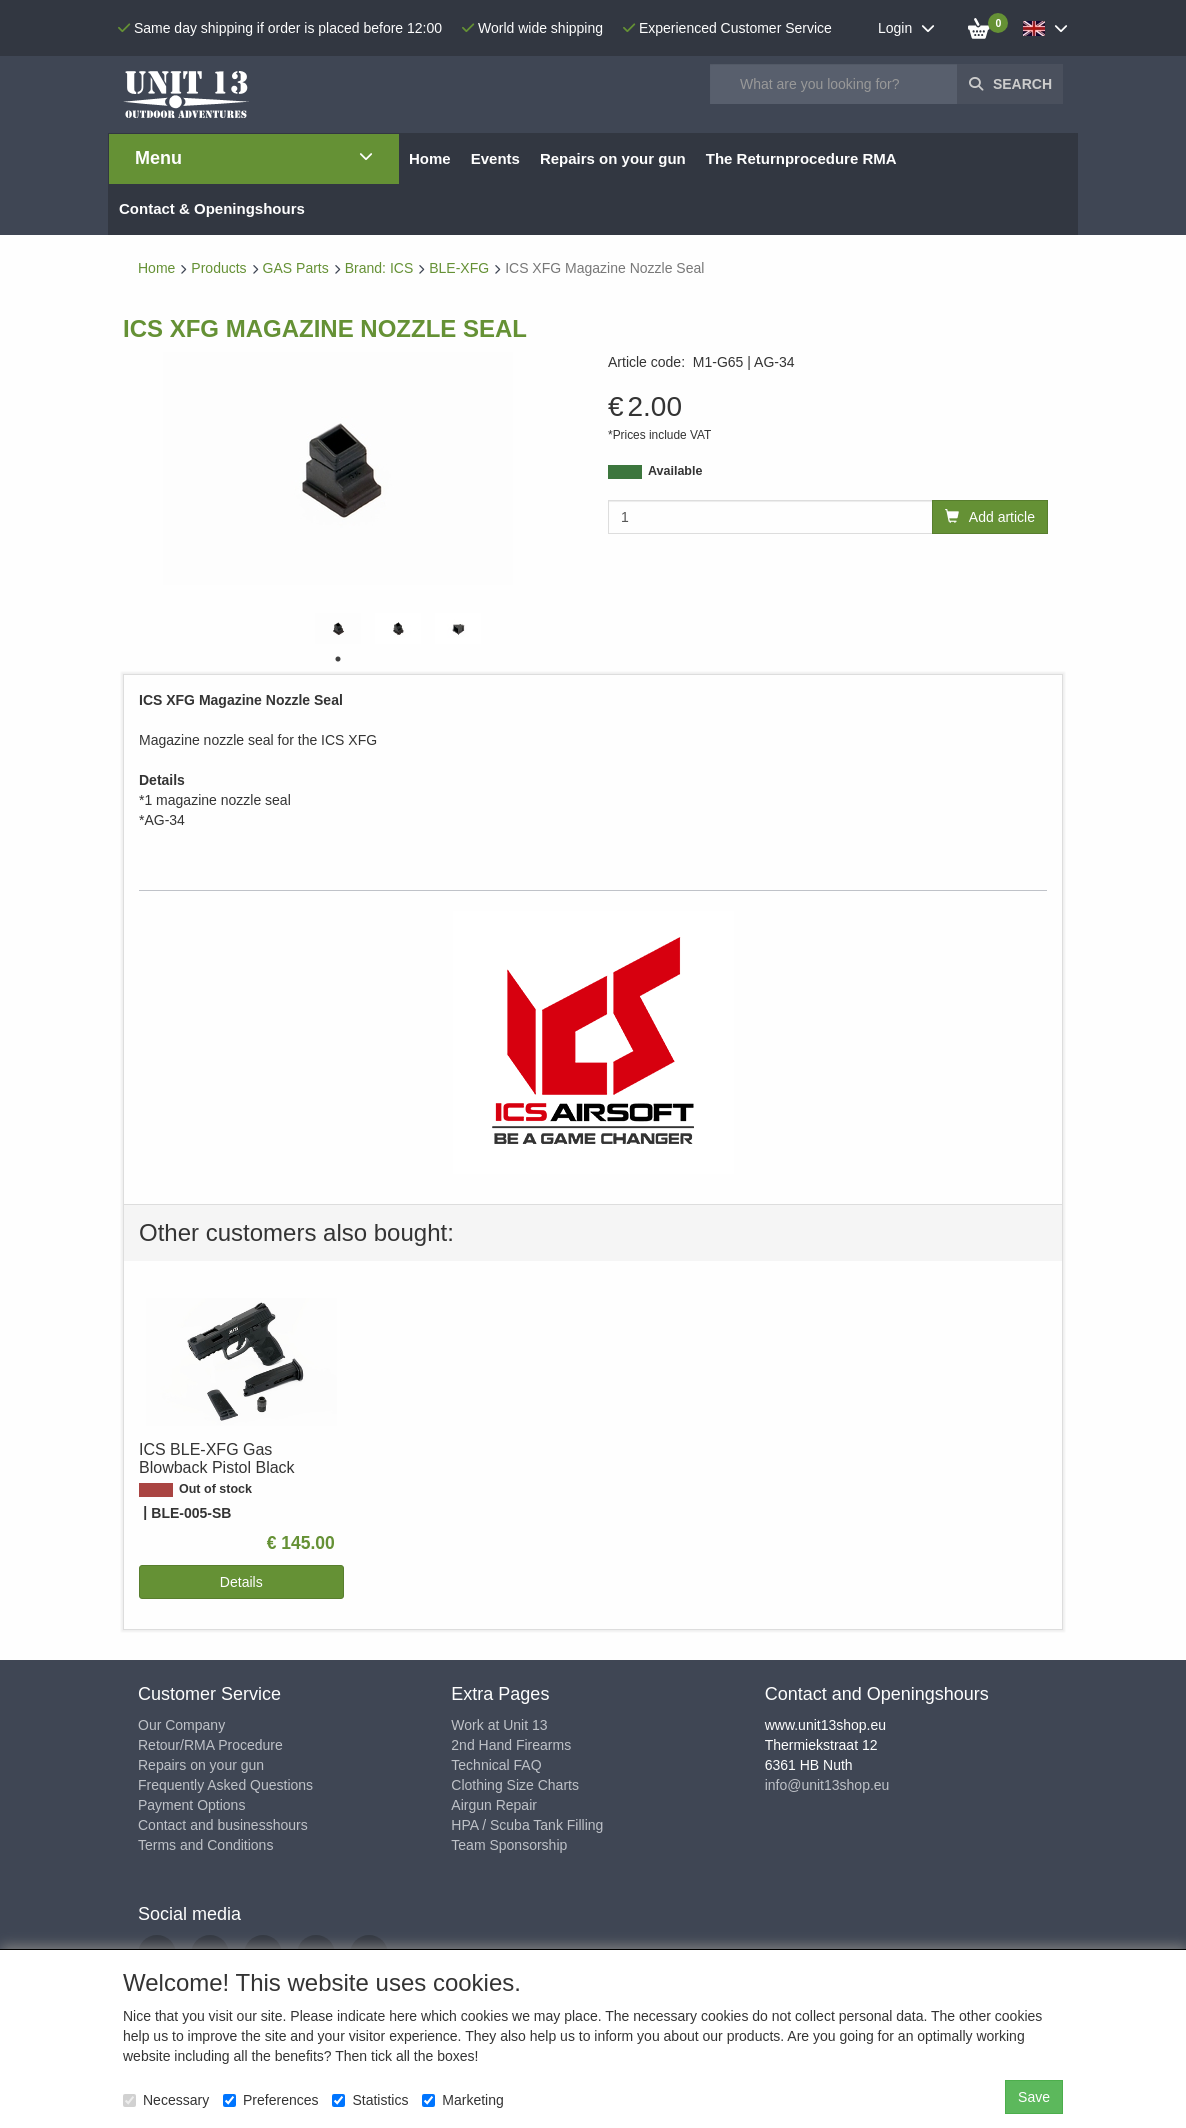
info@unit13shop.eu (827, 1785)
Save (1034, 2097)
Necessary (166, 2100)
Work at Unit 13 (499, 1725)
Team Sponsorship (509, 1845)
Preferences (270, 2100)
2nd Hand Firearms (511, 1745)
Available (675, 471)
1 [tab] (338, 659)
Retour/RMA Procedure (210, 1745)
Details (241, 1582)
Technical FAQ (496, 1765)
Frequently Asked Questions (225, 1785)
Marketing (462, 2100)
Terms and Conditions (205, 1845)
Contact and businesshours (223, 1825)
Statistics (370, 2100)
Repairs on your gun (201, 1765)
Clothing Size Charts (515, 1785)
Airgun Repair (494, 1805)
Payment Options (191, 1805)
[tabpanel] (338, 628)
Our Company (181, 1725)
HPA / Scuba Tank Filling (527, 1825)
